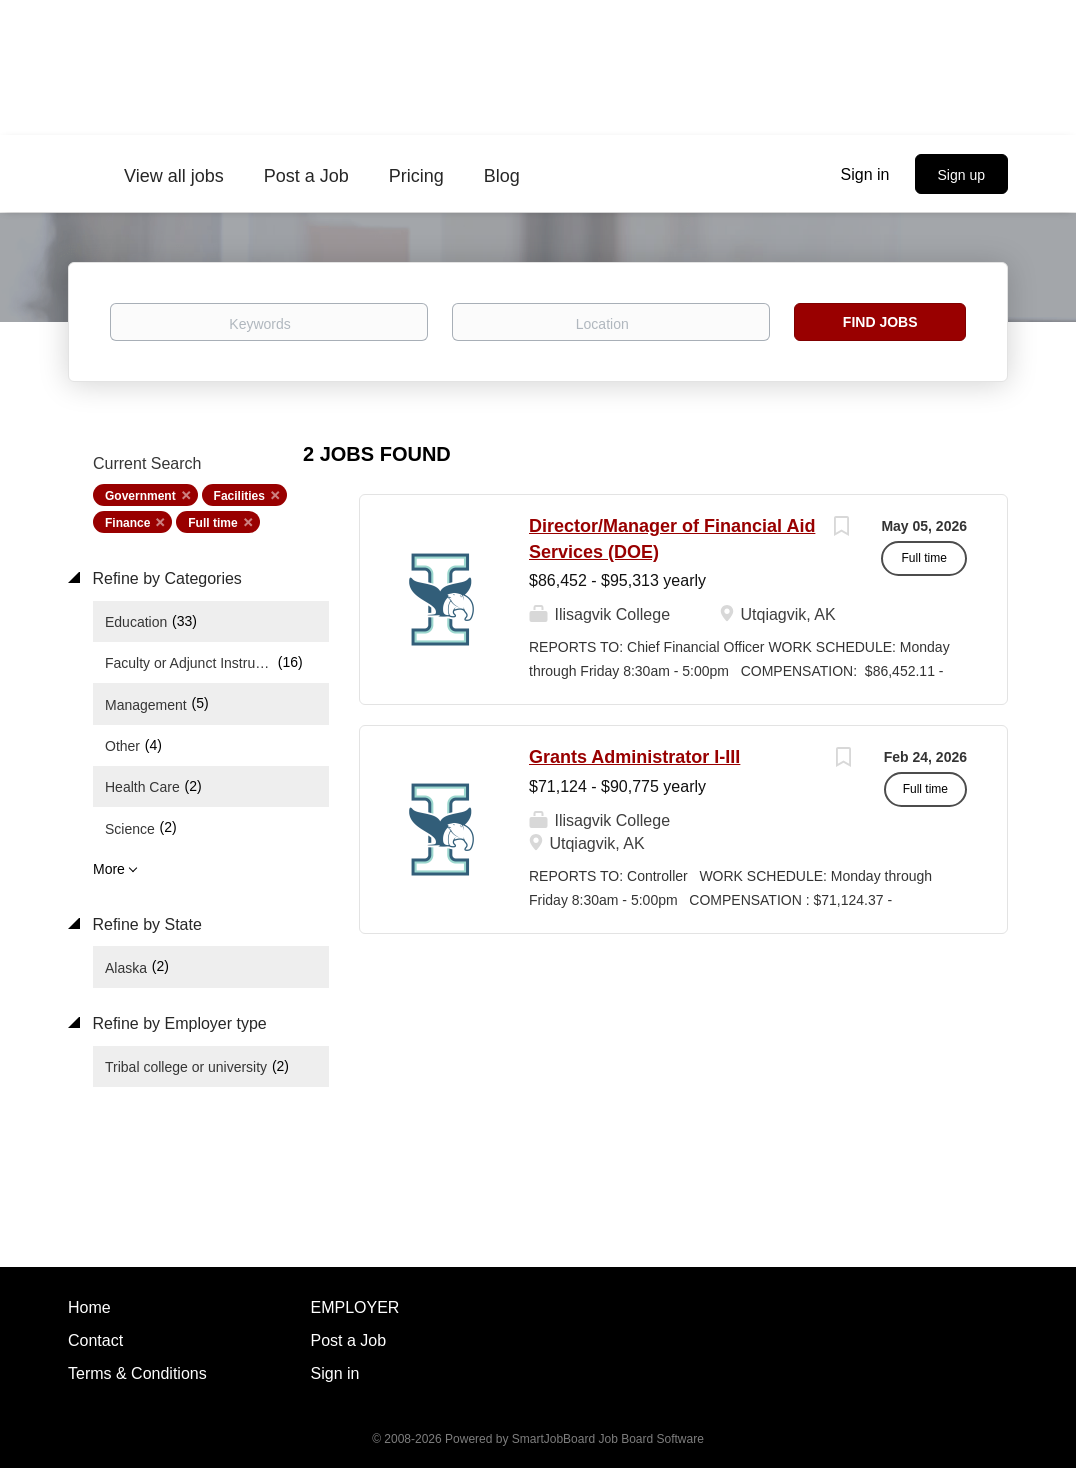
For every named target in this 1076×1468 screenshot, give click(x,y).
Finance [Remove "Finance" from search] (127, 523)
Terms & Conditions (137, 1373)
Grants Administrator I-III (634, 757)
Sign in (865, 174)
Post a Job (349, 1340)
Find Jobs (880, 322)
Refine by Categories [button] (165, 578)
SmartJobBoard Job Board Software (608, 1439)
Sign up (961, 175)
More (109, 869)
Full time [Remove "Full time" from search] (212, 523)
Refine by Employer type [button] (177, 1023)
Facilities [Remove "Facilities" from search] (239, 496)
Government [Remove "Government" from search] (140, 496)
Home (89, 1307)
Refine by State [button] (145, 924)
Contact (95, 1340)
